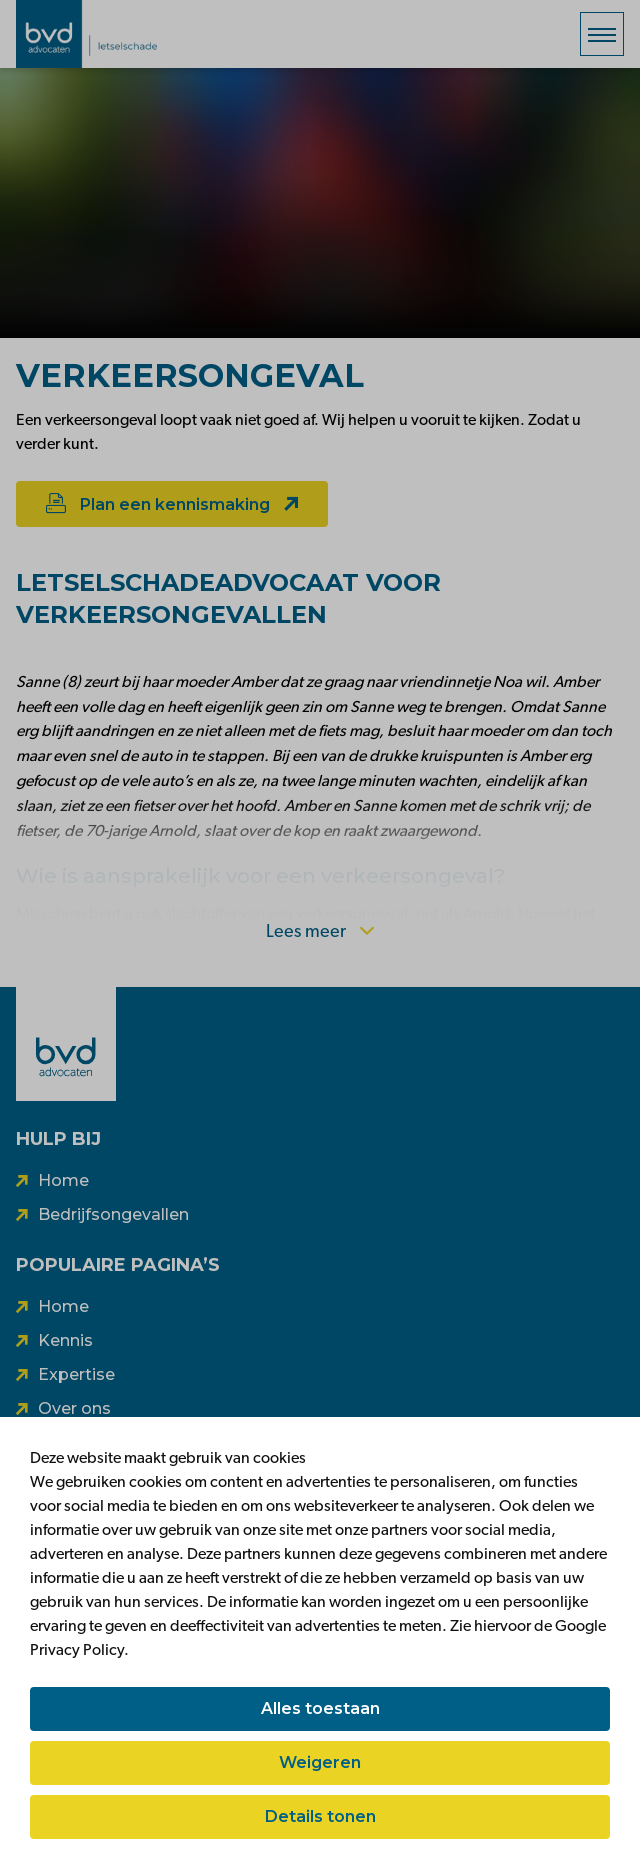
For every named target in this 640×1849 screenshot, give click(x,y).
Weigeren (320, 1762)
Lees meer (320, 932)
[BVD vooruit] (116, 34)
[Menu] (602, 34)
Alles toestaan (320, 1708)
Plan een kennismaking (172, 503)
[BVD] (66, 1044)
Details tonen (320, 1816)
